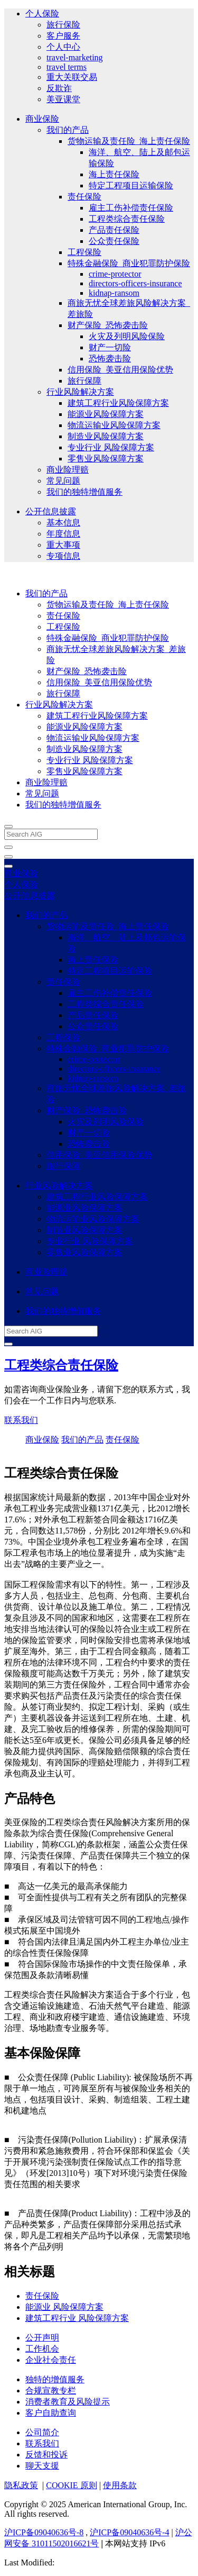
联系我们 (21, 1420)
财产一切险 (110, 347)
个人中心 (63, 46)
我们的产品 (67, 129)
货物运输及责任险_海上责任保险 (129, 141)
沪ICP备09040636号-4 (129, 2532)
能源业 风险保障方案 (64, 2306)
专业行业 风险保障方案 (111, 447)
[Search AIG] (51, 834)
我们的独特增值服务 (84, 491)
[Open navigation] (8, 856)
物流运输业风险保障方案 (114, 425)
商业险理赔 (67, 469)
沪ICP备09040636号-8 (43, 2532)
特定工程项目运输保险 (131, 185)
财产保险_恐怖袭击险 (108, 325)
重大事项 (63, 544)
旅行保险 (63, 24)
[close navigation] (8, 847)
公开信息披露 (50, 511)
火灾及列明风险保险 (127, 336)
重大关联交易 (71, 76)
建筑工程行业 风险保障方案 (77, 2318)
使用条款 (120, 2485)
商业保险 (42, 118)
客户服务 (63, 35)
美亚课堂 (63, 99)
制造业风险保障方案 (106, 436)
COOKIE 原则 (71, 2485)
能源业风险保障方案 (106, 414)
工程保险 (84, 252)
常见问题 (63, 480)
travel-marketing (74, 57)
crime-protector (115, 273)
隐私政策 (21, 2485)
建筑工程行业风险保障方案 (118, 402)
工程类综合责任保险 (127, 218)
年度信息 (63, 533)
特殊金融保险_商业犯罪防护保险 (129, 263)
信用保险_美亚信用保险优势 (120, 369)
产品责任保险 (114, 229)
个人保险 (42, 13)
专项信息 (63, 555)
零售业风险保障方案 (106, 458)
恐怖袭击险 (110, 358)
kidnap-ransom (114, 292)
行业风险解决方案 (80, 391)
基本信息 (63, 522)
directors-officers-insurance (135, 283)
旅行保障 (84, 380)
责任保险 (84, 196)
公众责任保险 (114, 241)
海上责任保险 (114, 174)
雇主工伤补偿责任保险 (131, 207)
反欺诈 (59, 88)
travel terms (66, 66)
